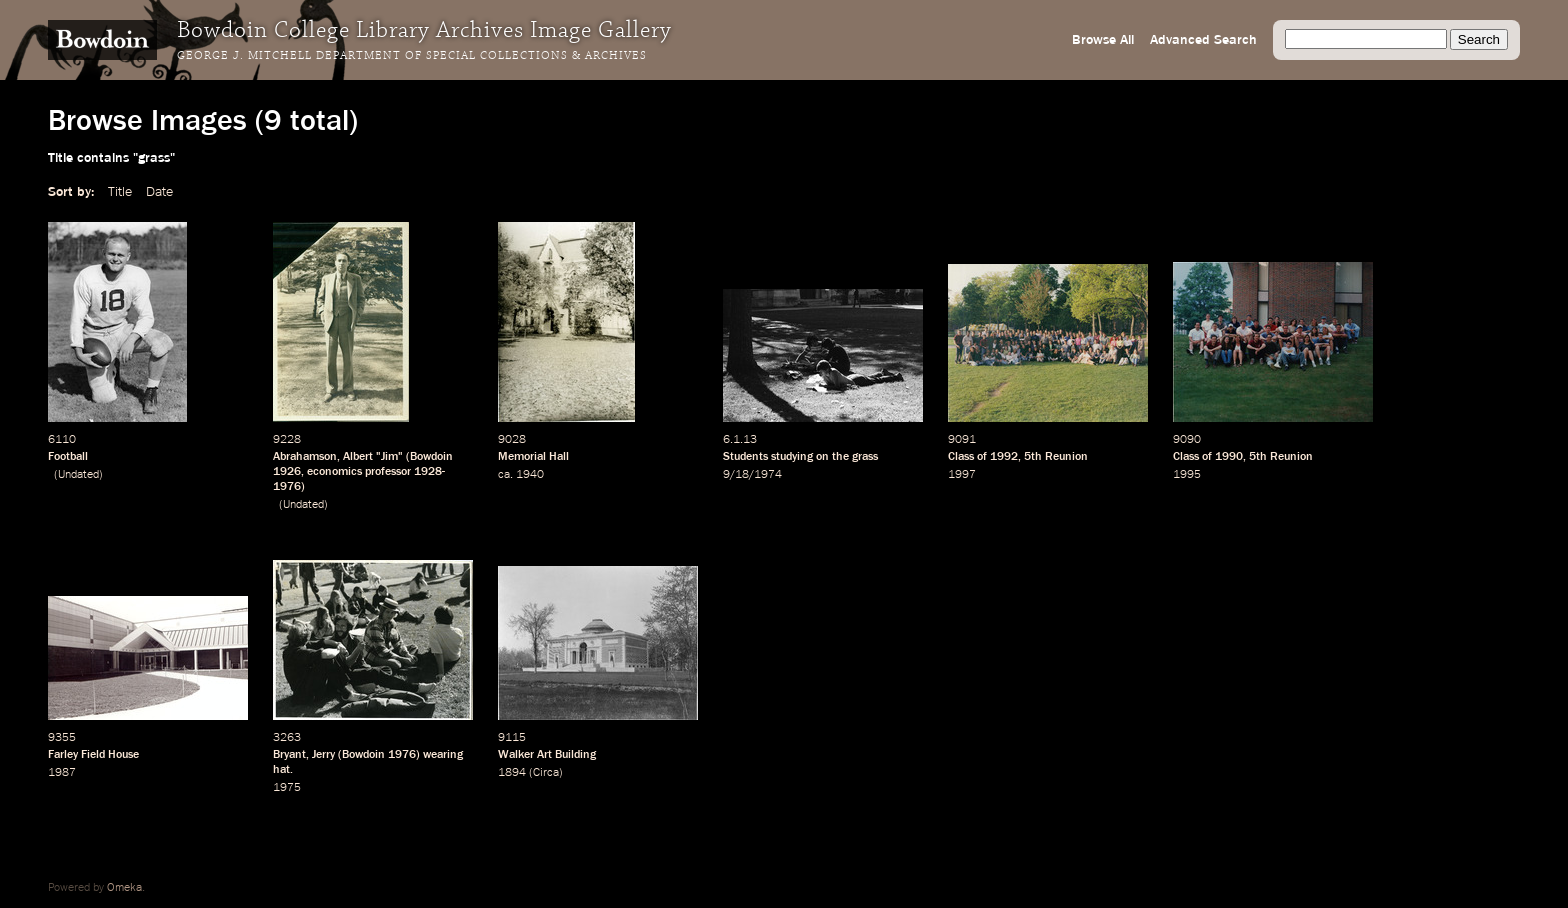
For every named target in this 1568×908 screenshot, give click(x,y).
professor (388, 472)
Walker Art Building (547, 755)
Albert (358, 457)
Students (745, 457)
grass (865, 457)
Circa (546, 773)
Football (68, 457)
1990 (1229, 457)
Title (120, 192)
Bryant (289, 755)
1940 (530, 475)
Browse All (1103, 40)
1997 (962, 475)
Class (961, 457)
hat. (283, 770)
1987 (62, 773)
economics (334, 472)
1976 (402, 755)
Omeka (124, 888)
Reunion (1066, 457)
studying (792, 457)
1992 (1004, 457)
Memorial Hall (533, 457)
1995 (1187, 475)
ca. (505, 475)
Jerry (323, 755)
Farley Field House (93, 755)
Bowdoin (431, 457)
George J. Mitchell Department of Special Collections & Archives (412, 56)
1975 (287, 788)
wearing (443, 755)
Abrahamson (305, 457)
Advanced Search (1203, 40)
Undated (78, 475)
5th (1033, 457)
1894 (512, 773)
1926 (287, 472)
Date (159, 192)
